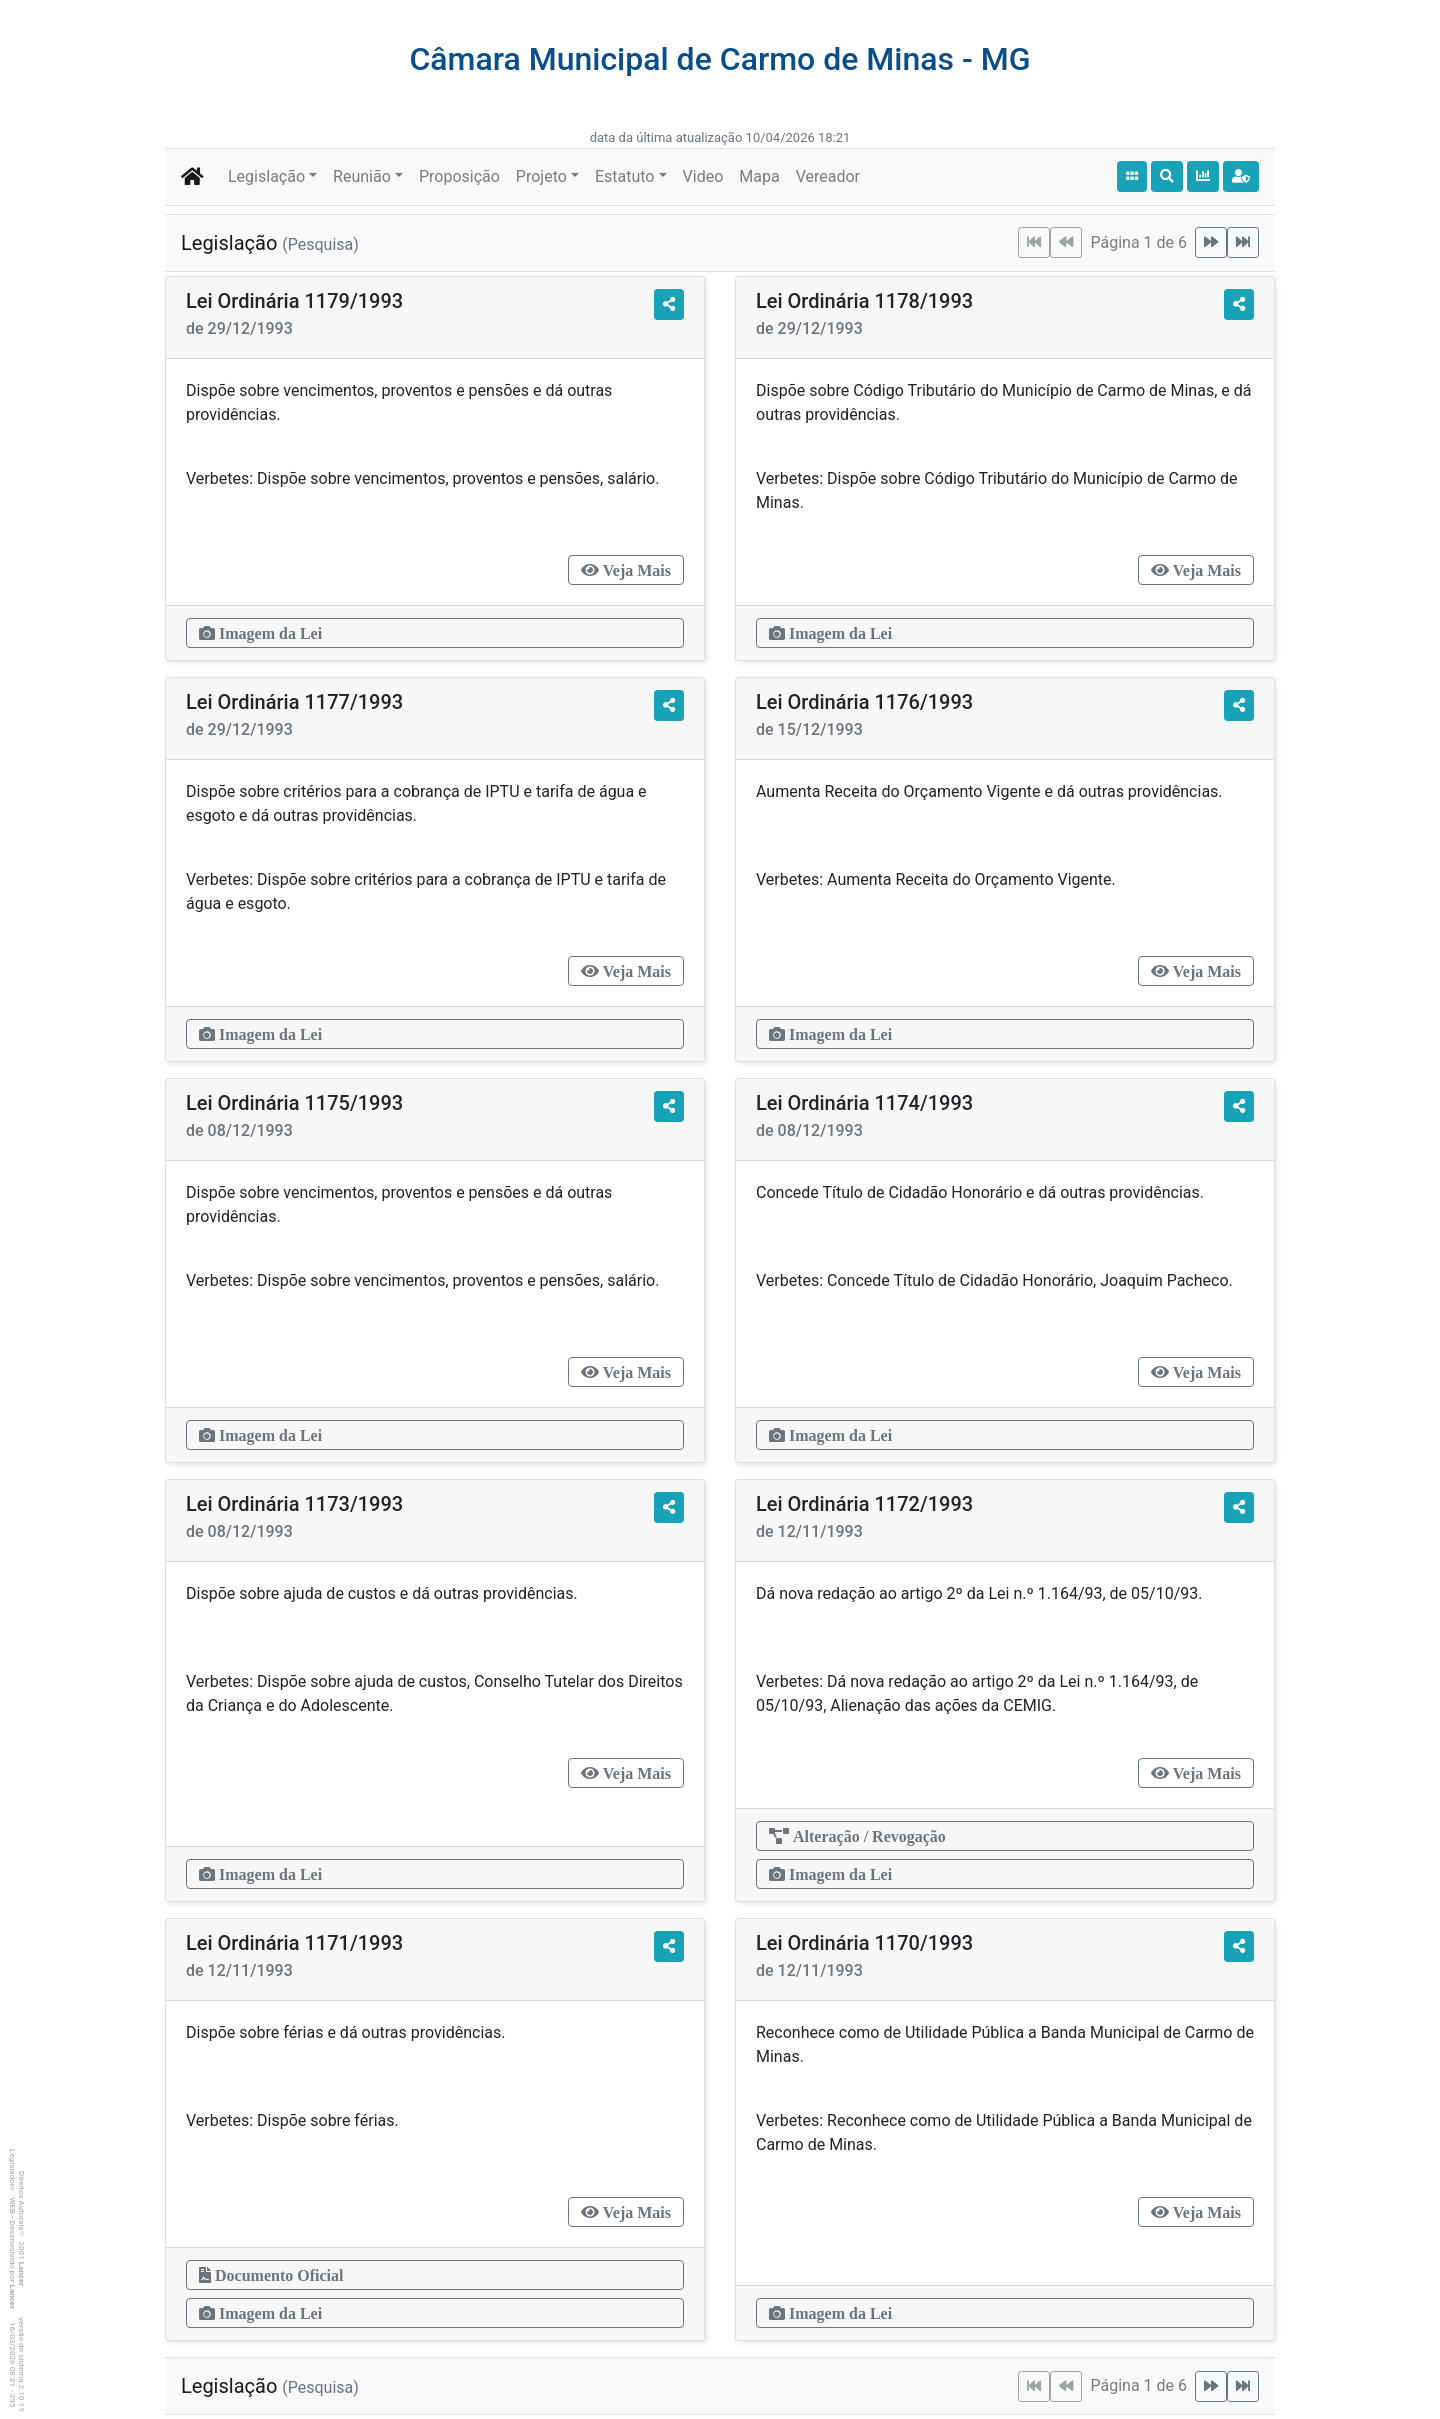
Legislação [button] (266, 176)
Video (703, 176)
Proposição (459, 176)
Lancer (21, 2274)
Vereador (828, 176)
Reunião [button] (362, 176)
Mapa (759, 176)
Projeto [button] (541, 176)
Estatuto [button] (625, 176)
